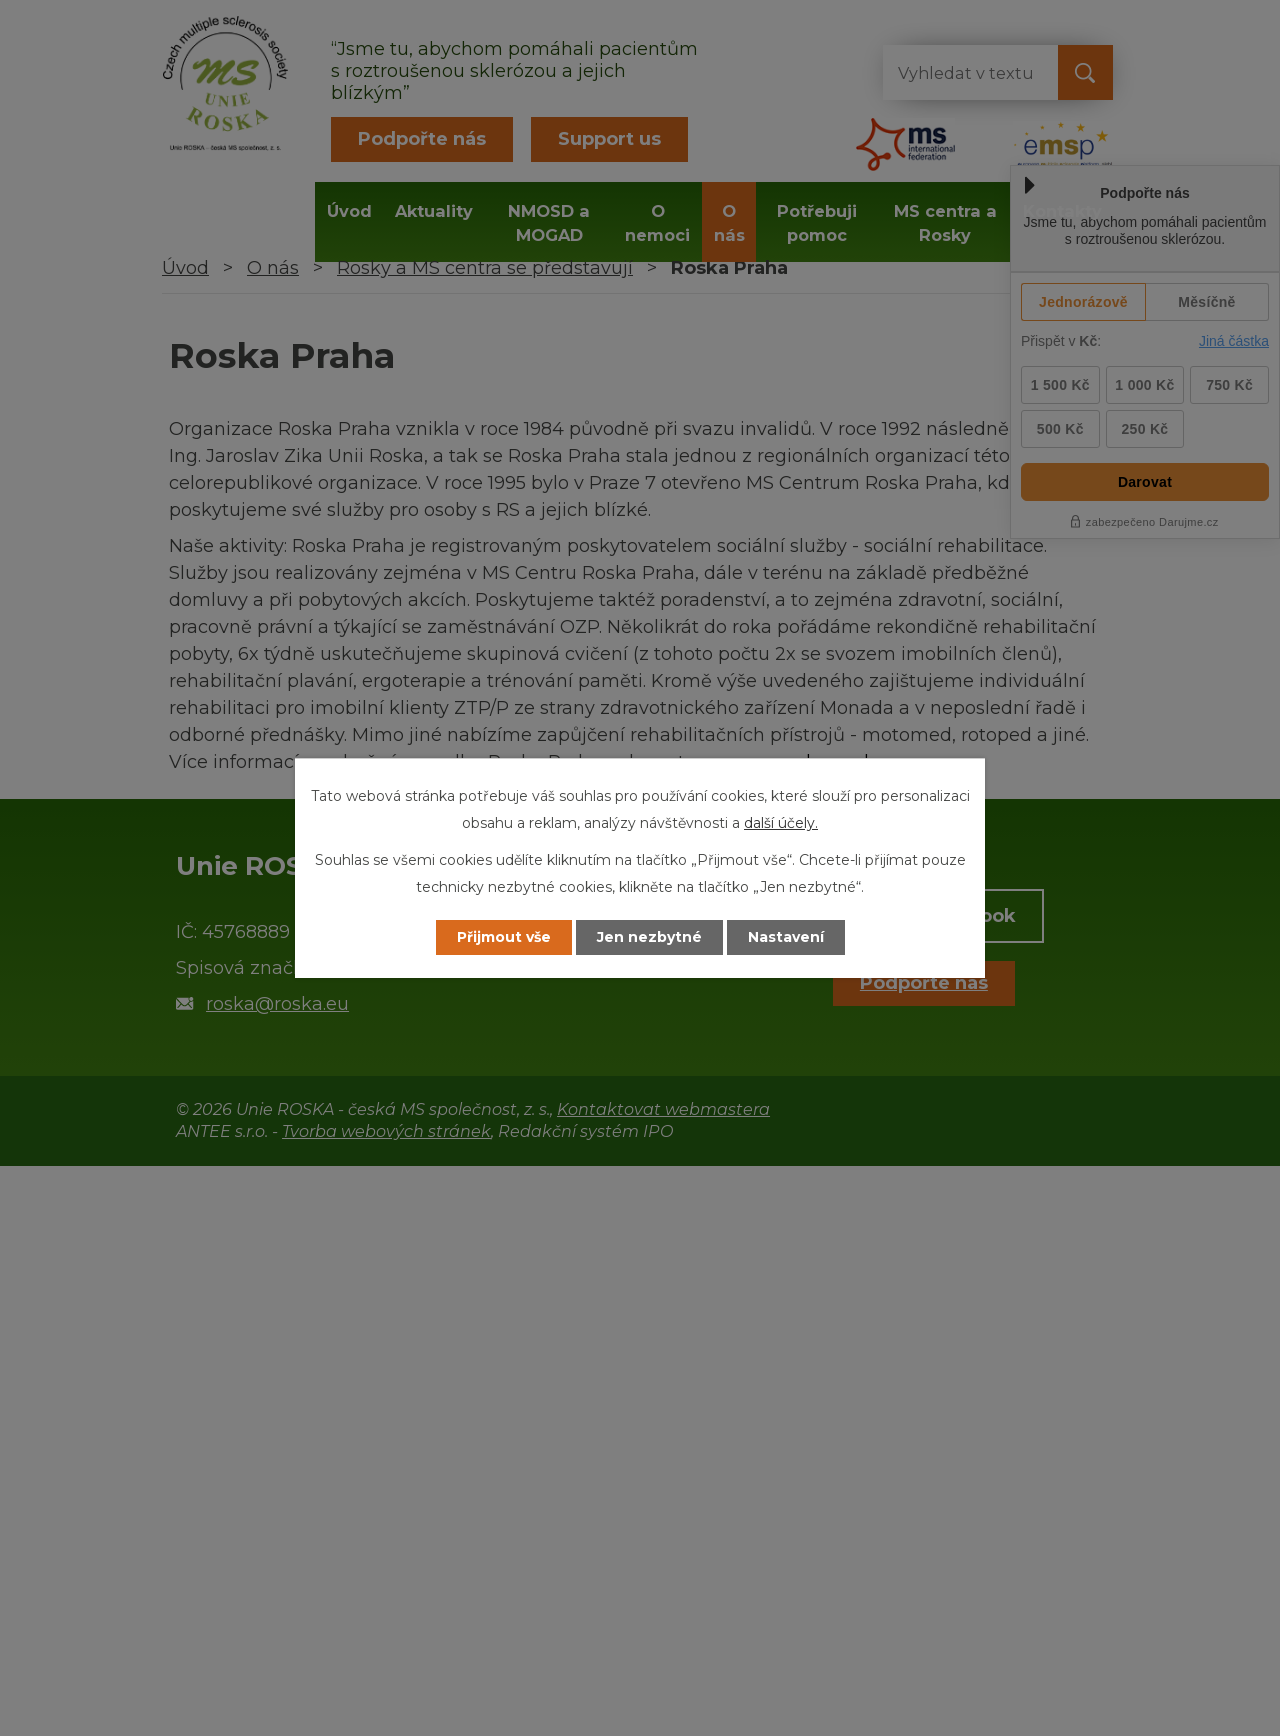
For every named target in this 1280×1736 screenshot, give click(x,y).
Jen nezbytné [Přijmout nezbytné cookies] (649, 937)
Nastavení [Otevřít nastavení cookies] (786, 937)
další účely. (781, 823)
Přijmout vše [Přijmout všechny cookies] (504, 937)
